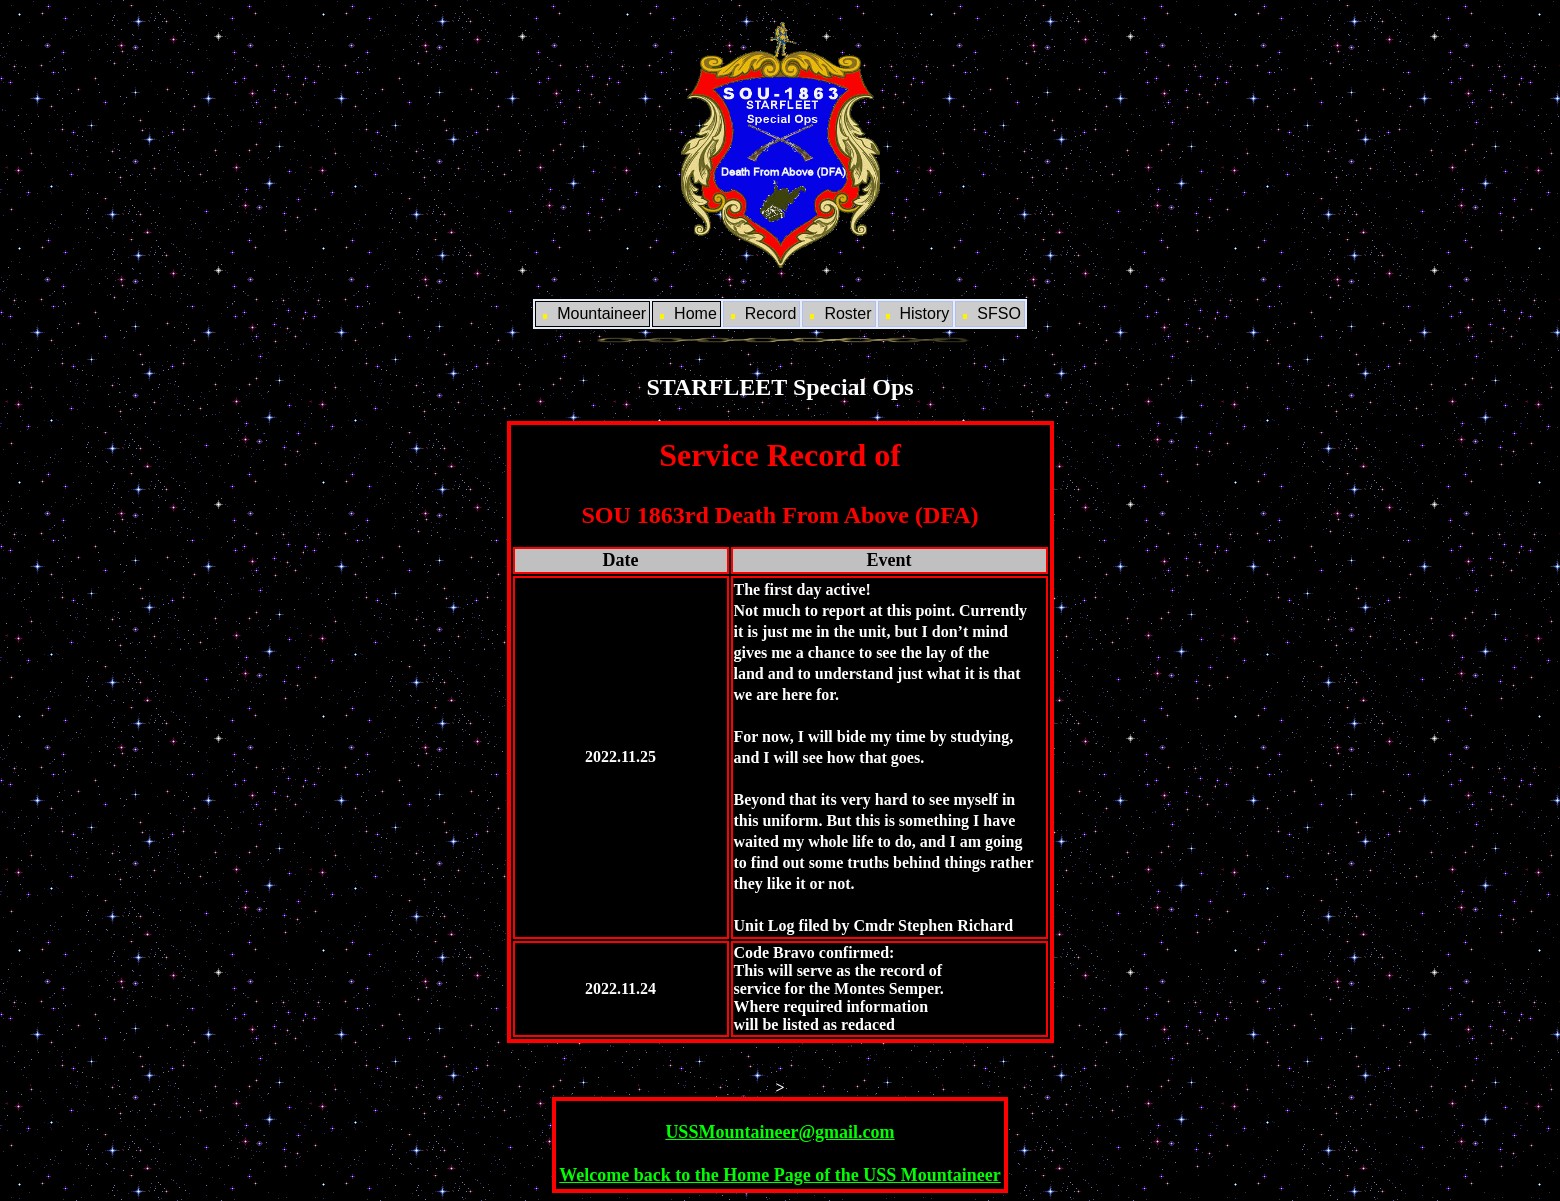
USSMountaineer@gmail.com (779, 1132)
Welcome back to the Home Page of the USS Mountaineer (779, 1175)
